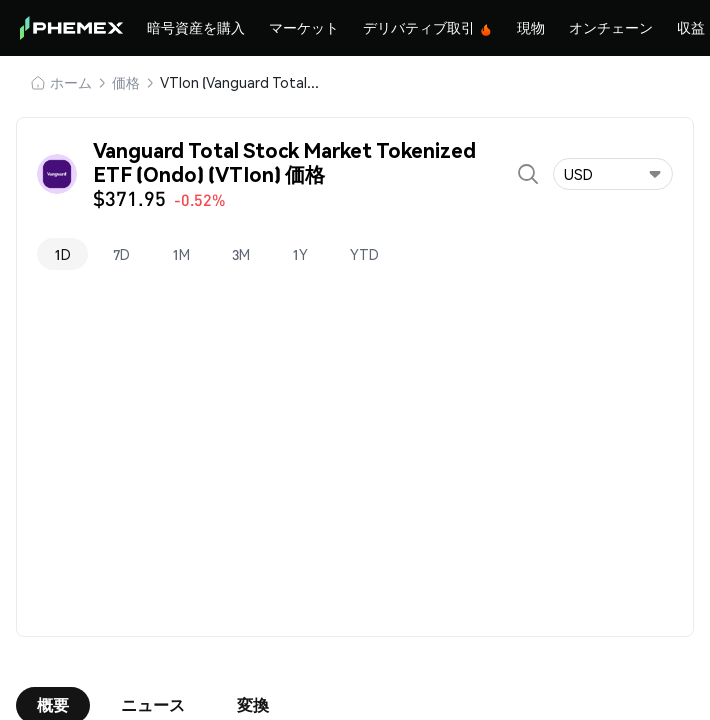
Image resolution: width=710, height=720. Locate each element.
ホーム (71, 82)
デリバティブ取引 (428, 27)
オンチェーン (611, 27)
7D (121, 254)
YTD (364, 254)
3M (241, 254)
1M (181, 254)
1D (62, 254)
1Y (300, 254)
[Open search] (528, 174)
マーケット (304, 27)
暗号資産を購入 (196, 27)
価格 (126, 82)
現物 (531, 27)
